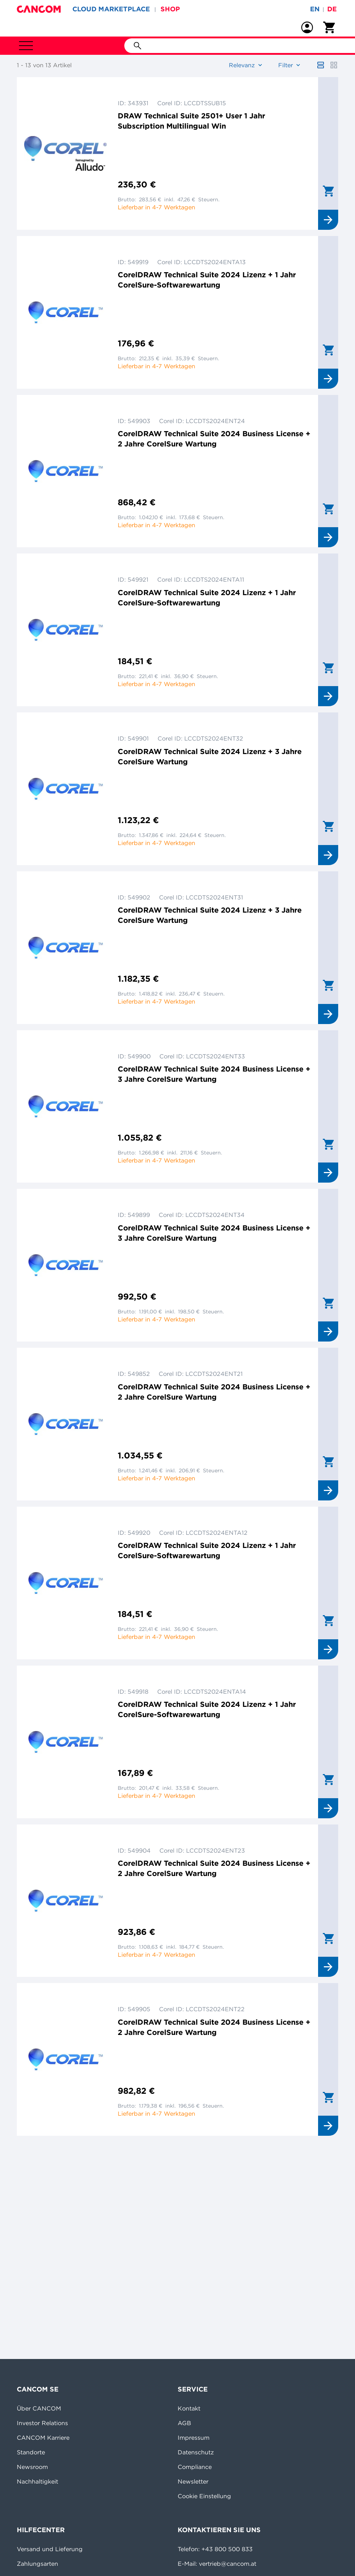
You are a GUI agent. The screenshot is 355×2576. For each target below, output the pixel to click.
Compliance (195, 2466)
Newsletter (193, 2481)
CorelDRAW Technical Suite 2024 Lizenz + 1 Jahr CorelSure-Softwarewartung (207, 279)
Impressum (193, 2437)
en (315, 9)
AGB (184, 2423)
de (332, 9)
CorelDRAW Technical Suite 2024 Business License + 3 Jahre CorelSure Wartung (214, 1074)
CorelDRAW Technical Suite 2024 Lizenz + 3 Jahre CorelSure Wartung (210, 756)
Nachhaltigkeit (37, 2481)
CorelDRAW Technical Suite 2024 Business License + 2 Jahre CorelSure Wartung (214, 438)
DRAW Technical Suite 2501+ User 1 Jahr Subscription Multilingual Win (191, 120)
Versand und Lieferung (50, 2549)
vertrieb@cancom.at (227, 2563)
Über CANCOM (39, 2408)
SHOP (170, 9)
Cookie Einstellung (204, 2496)
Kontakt (189, 2408)
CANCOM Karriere (43, 2437)
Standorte (31, 2452)
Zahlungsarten (37, 2563)
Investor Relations (42, 2423)
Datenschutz (196, 2452)
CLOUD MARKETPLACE (111, 9)
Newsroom (32, 2466)
